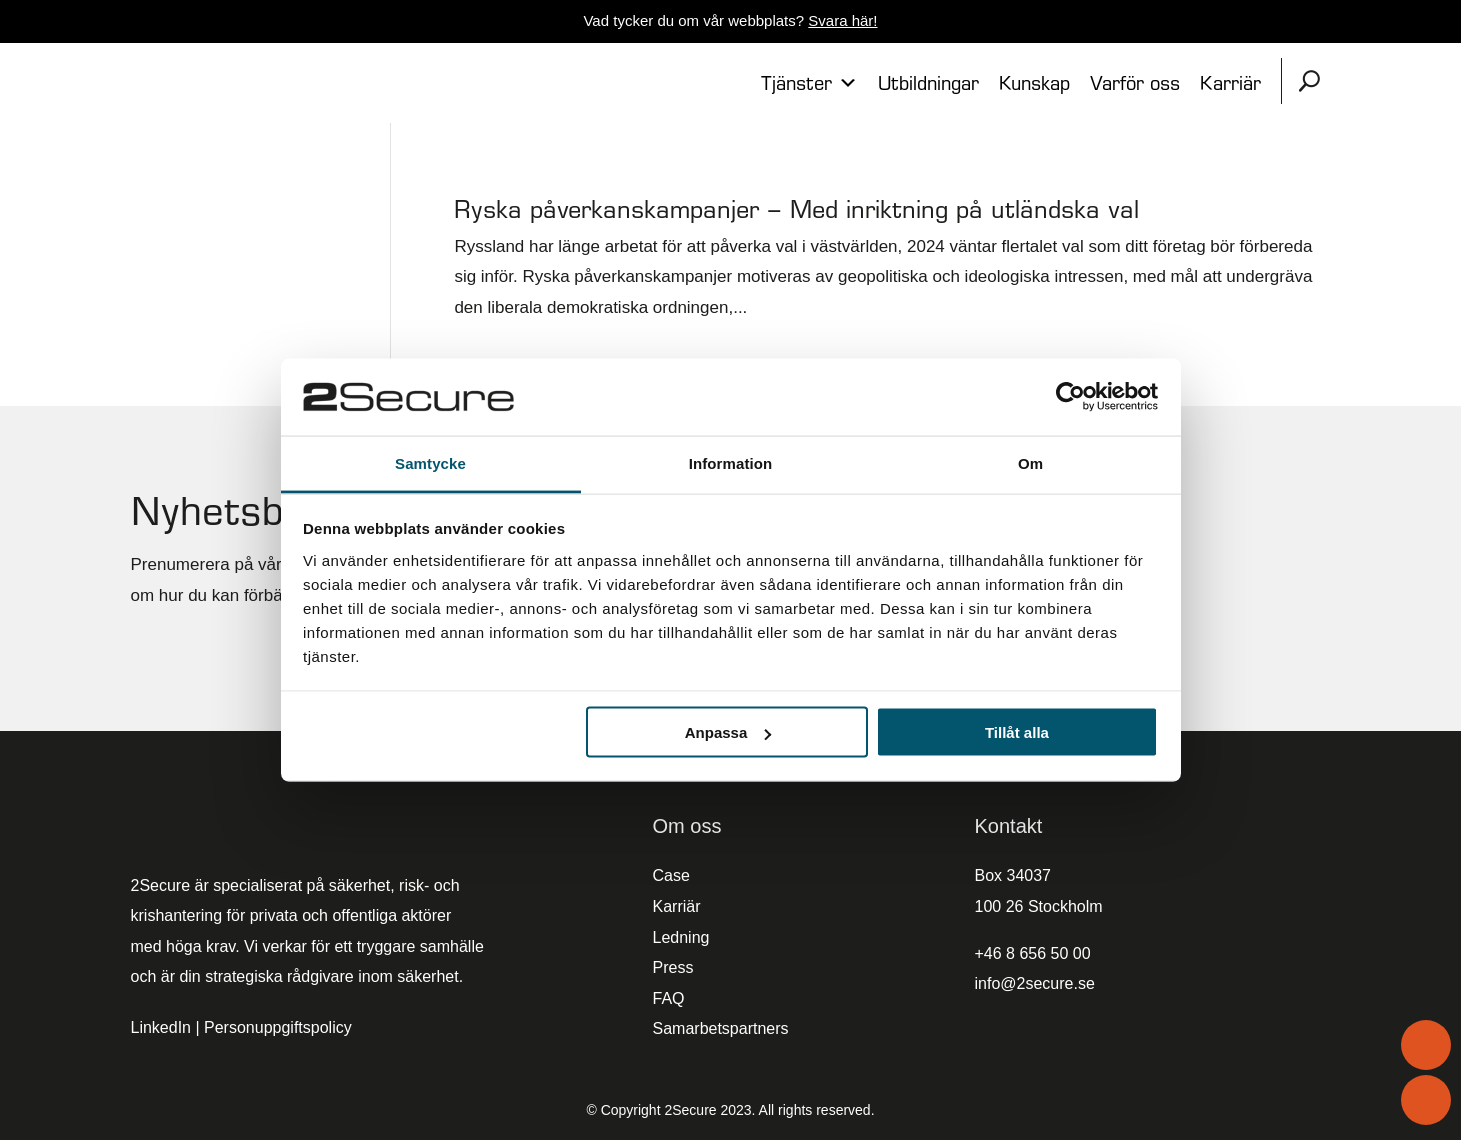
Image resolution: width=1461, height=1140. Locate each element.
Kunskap (1034, 83)
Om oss (687, 826)
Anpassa (728, 732)
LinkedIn (161, 1027)
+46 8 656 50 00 (1033, 953)
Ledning (681, 937)
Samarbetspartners (721, 1028)
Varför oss (1135, 83)
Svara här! (842, 20)
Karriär (1230, 83)
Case (671, 875)
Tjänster (809, 83)
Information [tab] (731, 462)
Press (673, 967)
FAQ (669, 998)
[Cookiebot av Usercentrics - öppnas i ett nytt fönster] (1070, 397)
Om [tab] (1030, 462)
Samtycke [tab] (430, 462)
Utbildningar (928, 83)
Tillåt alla (1017, 732)
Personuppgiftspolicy (278, 1027)
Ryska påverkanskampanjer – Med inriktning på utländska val (796, 208)
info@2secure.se (1035, 983)
